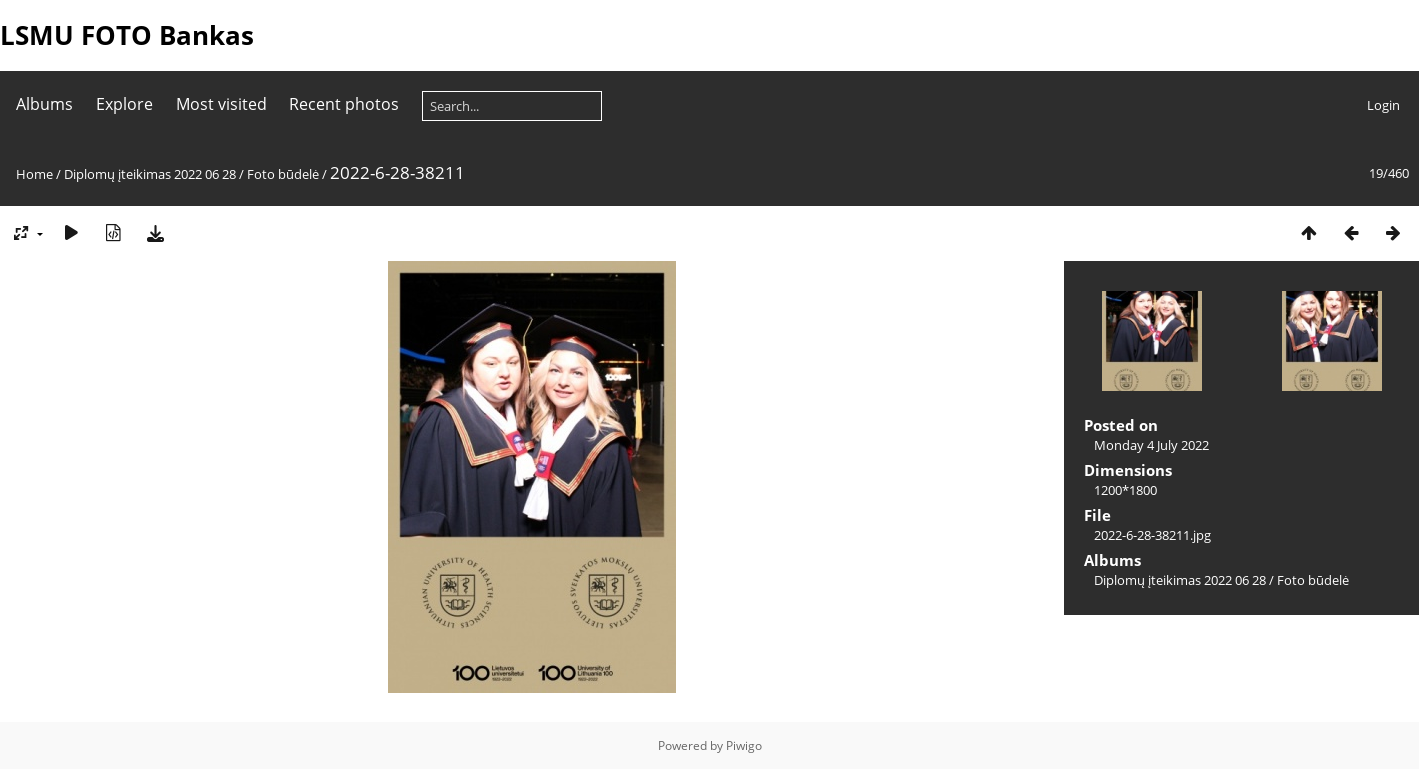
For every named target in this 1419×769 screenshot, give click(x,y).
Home (34, 174)
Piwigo (744, 745)
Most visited (221, 104)
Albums (44, 104)
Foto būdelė (283, 174)
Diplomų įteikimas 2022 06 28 (150, 174)
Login (1383, 105)
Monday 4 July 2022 (1151, 445)
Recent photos (344, 104)
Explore (124, 104)
